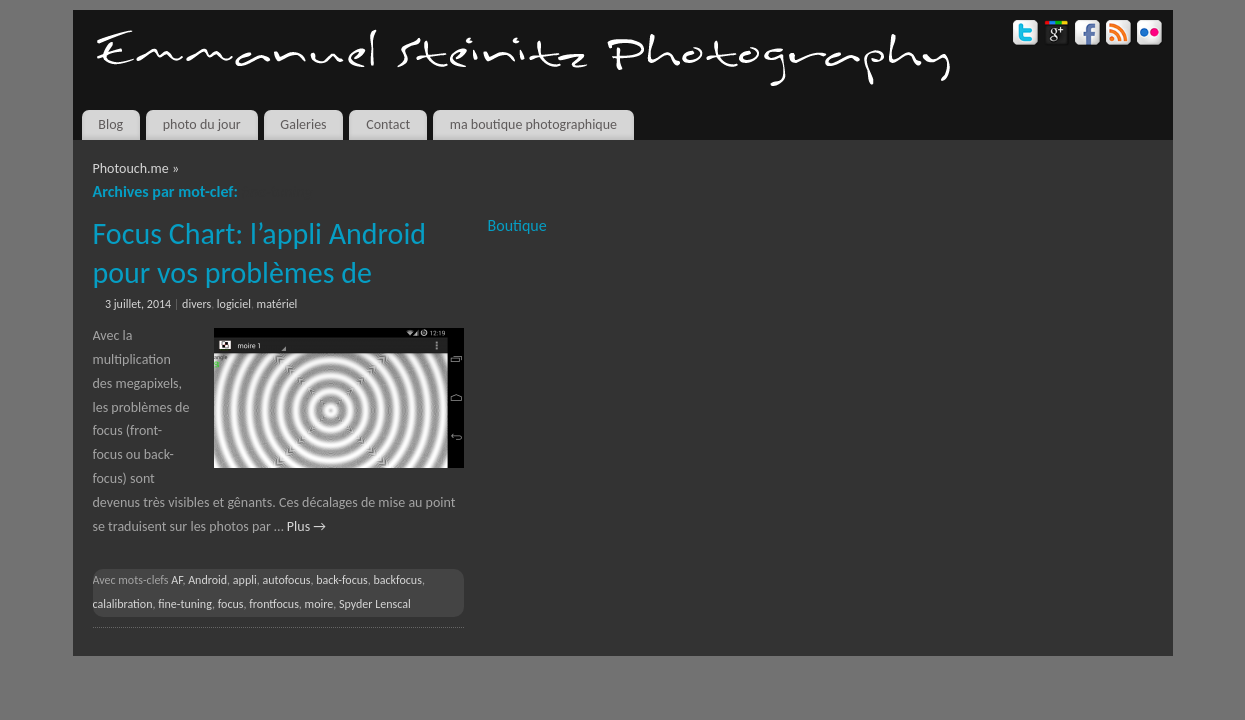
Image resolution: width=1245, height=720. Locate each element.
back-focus (342, 580)
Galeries (303, 124)
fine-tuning (185, 604)
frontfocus (274, 604)
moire (319, 604)
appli (245, 580)
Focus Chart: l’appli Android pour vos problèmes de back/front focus (260, 272)
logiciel (234, 304)
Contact (388, 124)
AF (176, 580)
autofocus (286, 580)
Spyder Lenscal (375, 604)
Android (207, 580)
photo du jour (202, 124)
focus (231, 604)
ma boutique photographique (533, 124)
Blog (110, 124)
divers (196, 304)
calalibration (123, 604)
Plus (306, 526)
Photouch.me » (136, 168)
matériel (277, 304)
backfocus (397, 580)
